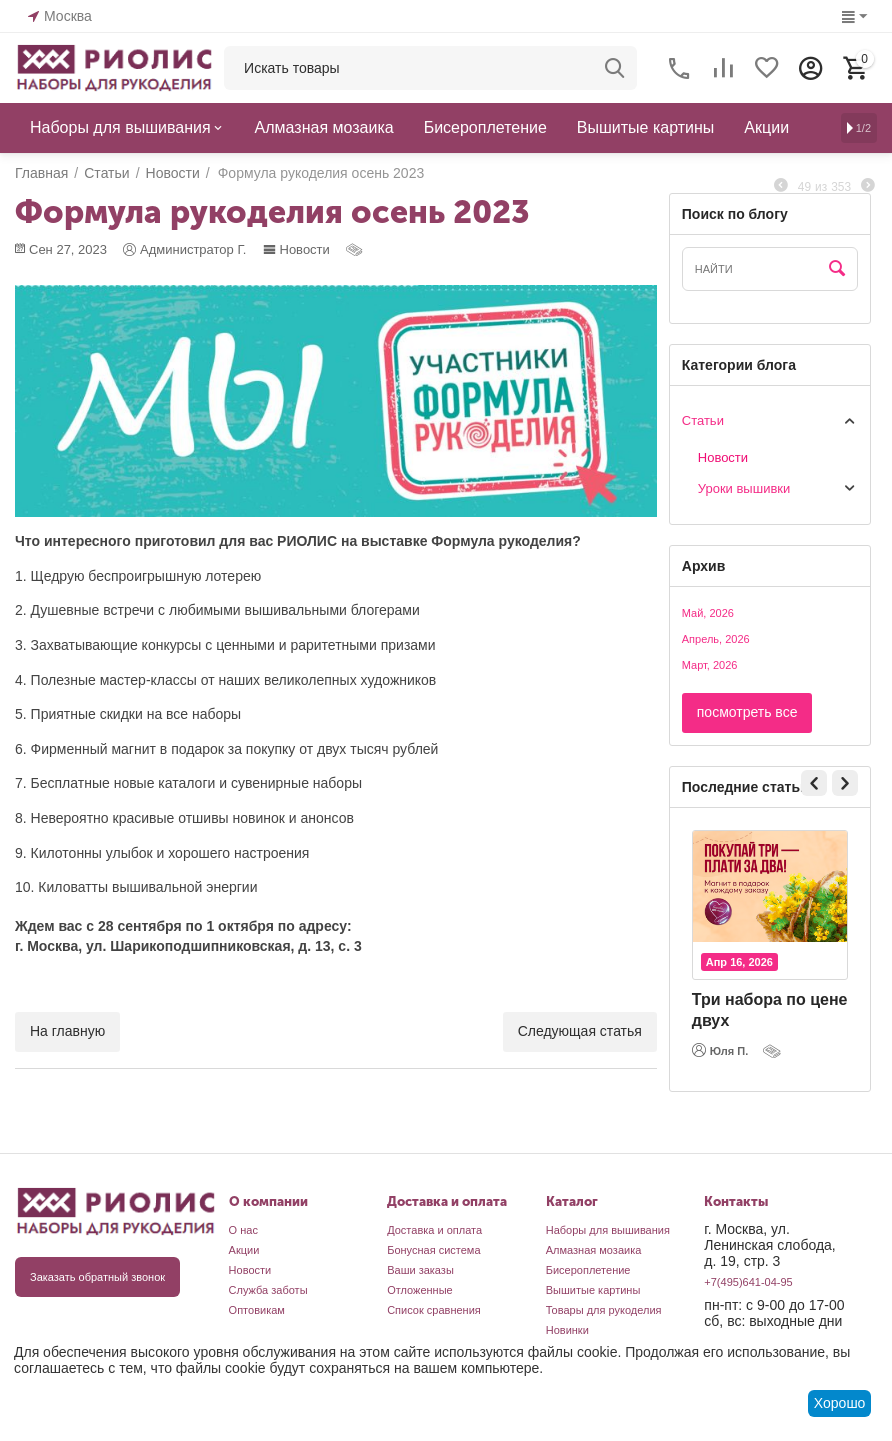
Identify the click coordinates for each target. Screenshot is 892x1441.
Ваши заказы (420, 1270)
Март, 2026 (710, 665)
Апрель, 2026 (716, 639)
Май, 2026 (708, 613)
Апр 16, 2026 (739, 962)
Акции (244, 1250)
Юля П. (720, 1050)
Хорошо (840, 1403)
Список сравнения (434, 1310)
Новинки (567, 1330)
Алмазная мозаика (594, 1250)
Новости (296, 249)
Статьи (703, 420)
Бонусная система (433, 1250)
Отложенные (420, 1290)
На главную (67, 1031)
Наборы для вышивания (608, 1230)
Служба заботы (268, 1290)
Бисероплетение (588, 1270)
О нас (243, 1230)
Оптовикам (257, 1310)
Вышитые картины (593, 1290)
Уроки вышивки (744, 488)
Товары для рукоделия (604, 1310)
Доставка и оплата (434, 1230)
